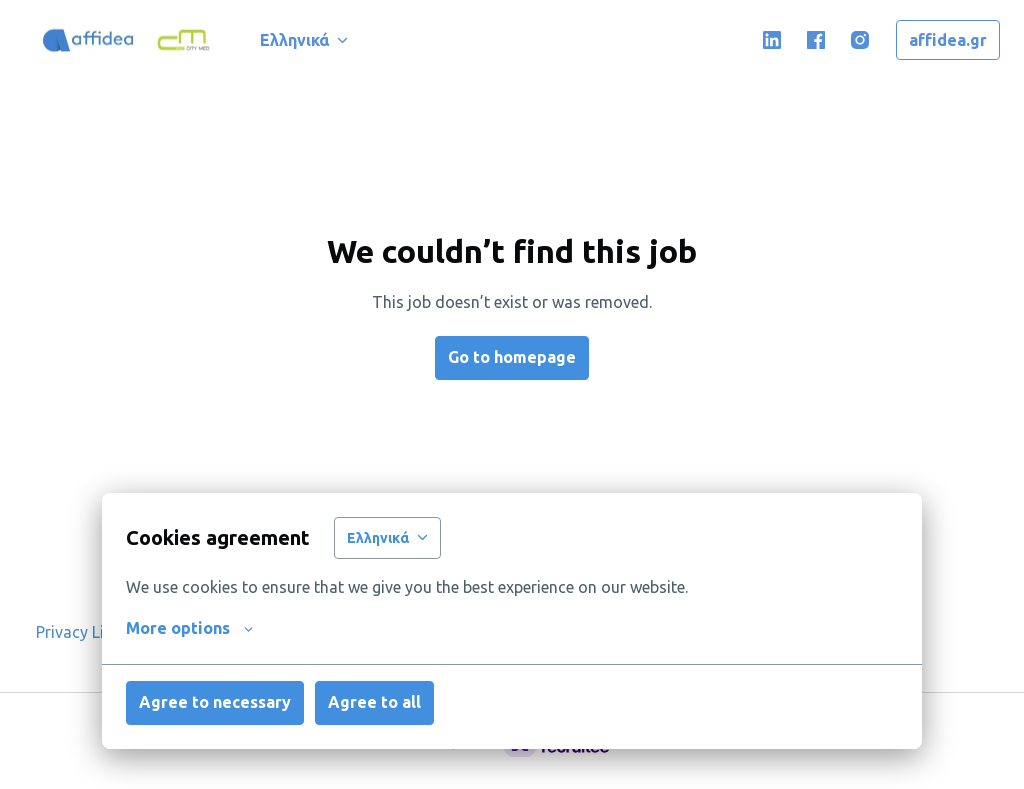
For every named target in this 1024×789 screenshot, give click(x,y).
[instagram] (860, 40)
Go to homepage (512, 357)
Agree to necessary (215, 702)
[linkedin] (772, 40)
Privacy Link (78, 632)
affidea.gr (948, 40)
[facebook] (816, 40)
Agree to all (374, 702)
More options (189, 628)
